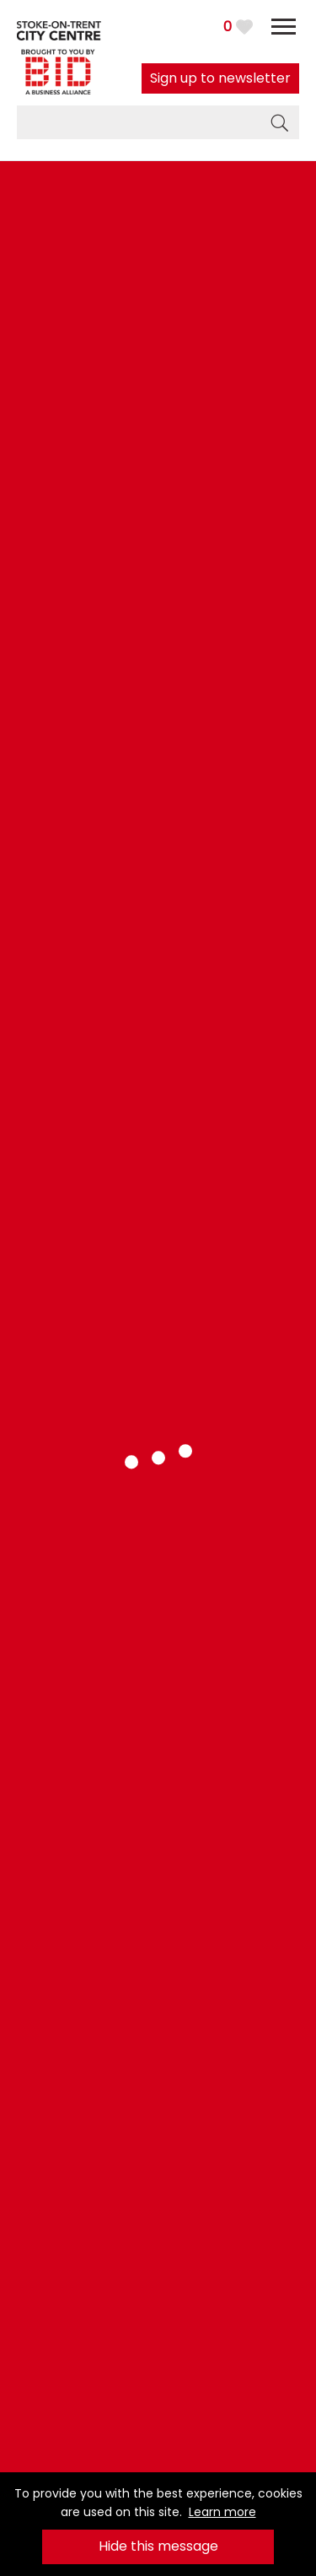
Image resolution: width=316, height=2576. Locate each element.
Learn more (222, 2511)
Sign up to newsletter (220, 78)
